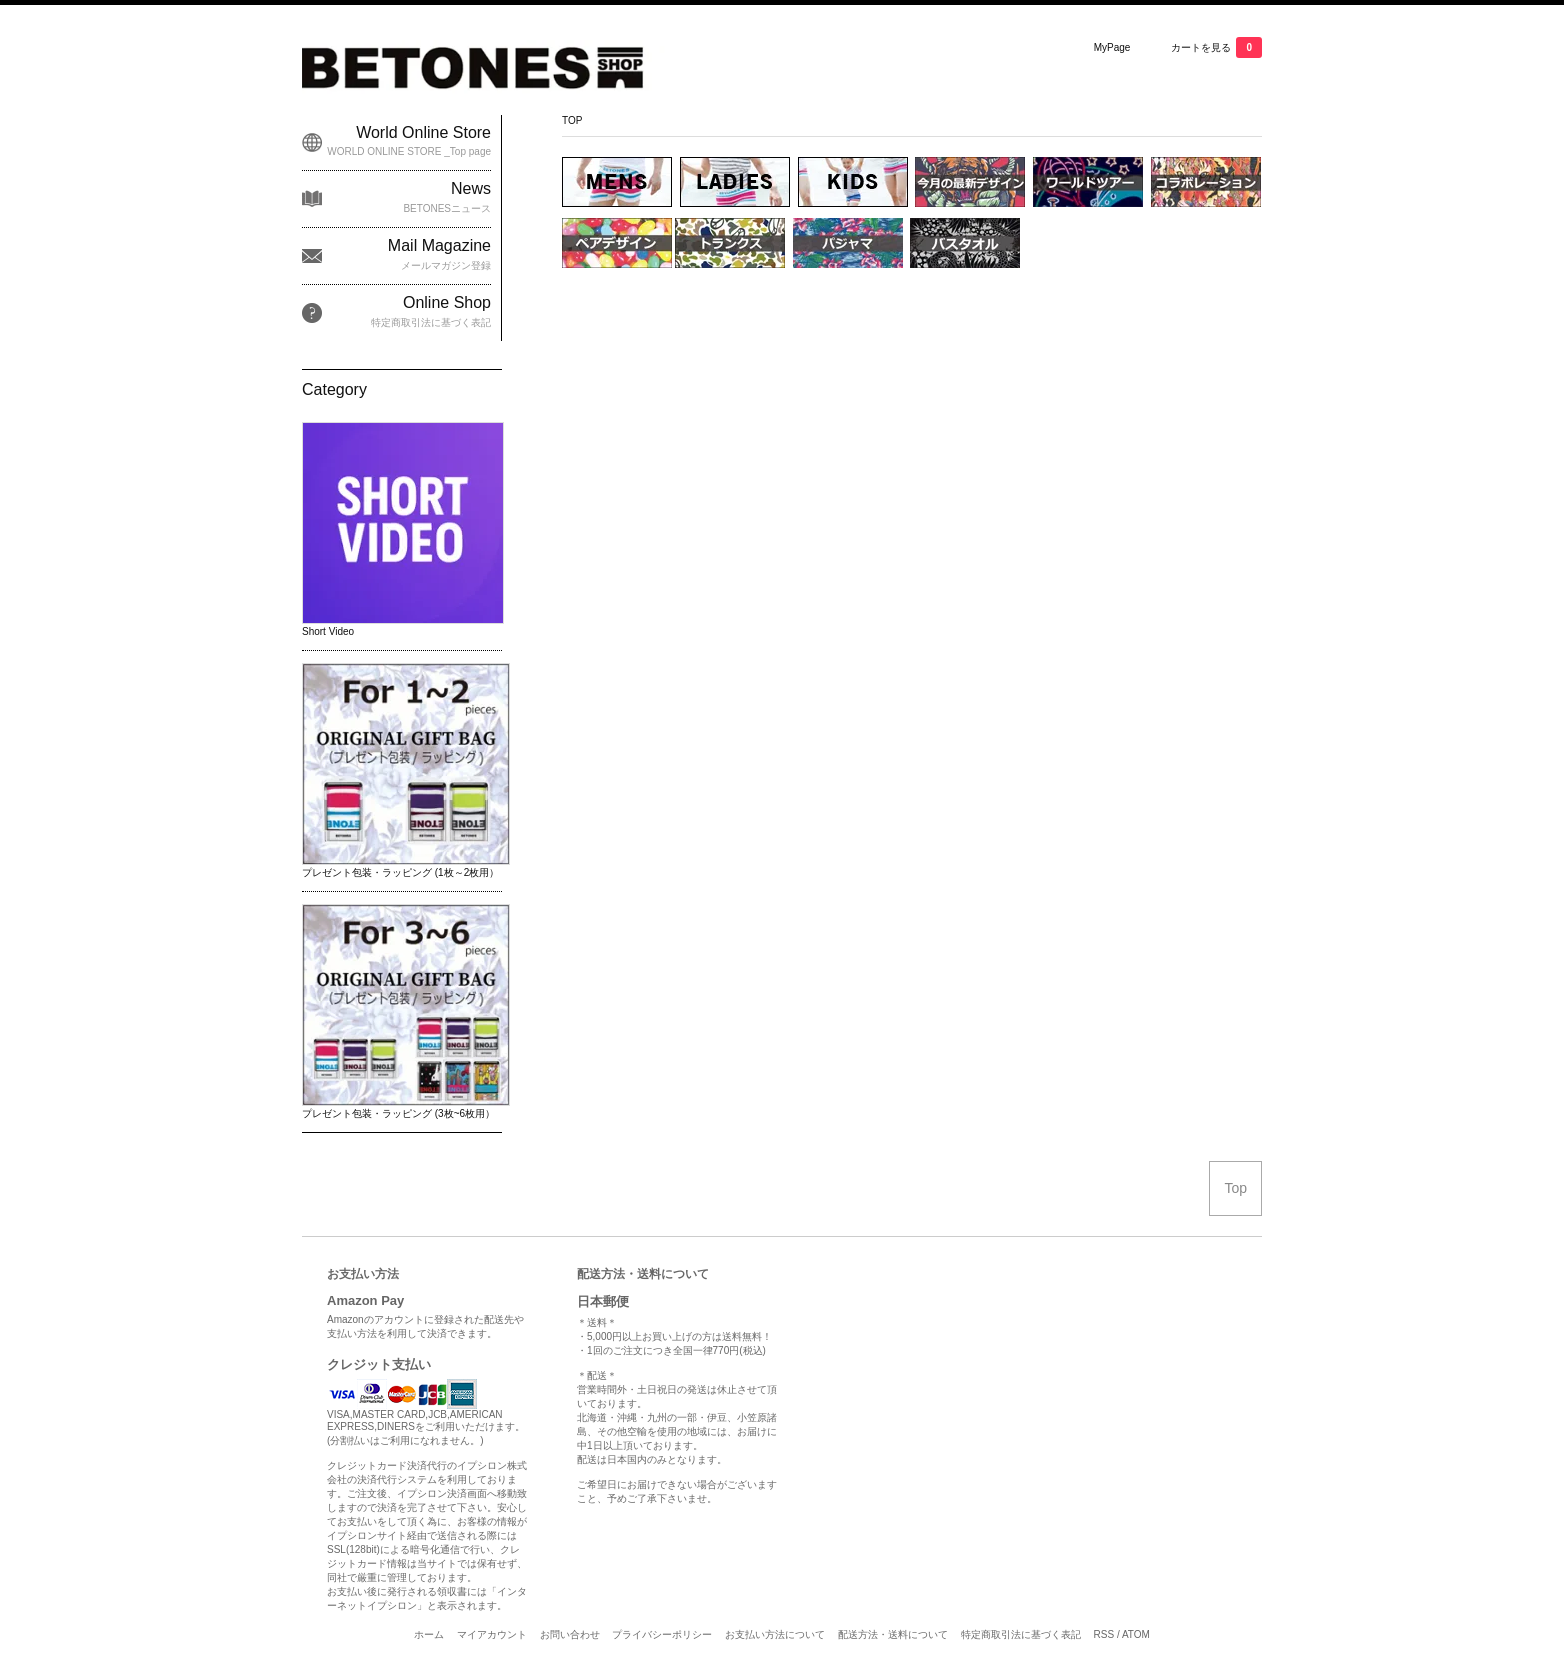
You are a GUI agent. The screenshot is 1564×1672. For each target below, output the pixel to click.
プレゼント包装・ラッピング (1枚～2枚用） (400, 872)
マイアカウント (492, 1634)
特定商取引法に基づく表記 (1021, 1634)
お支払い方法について (775, 1634)
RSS (1104, 1634)
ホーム (429, 1634)
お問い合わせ (570, 1634)
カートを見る (1216, 47)
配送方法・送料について (893, 1634)
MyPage (1112, 47)
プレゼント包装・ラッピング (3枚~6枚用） (398, 1113)
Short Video (328, 631)
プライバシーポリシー (662, 1634)
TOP (572, 120)
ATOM (1136, 1634)
